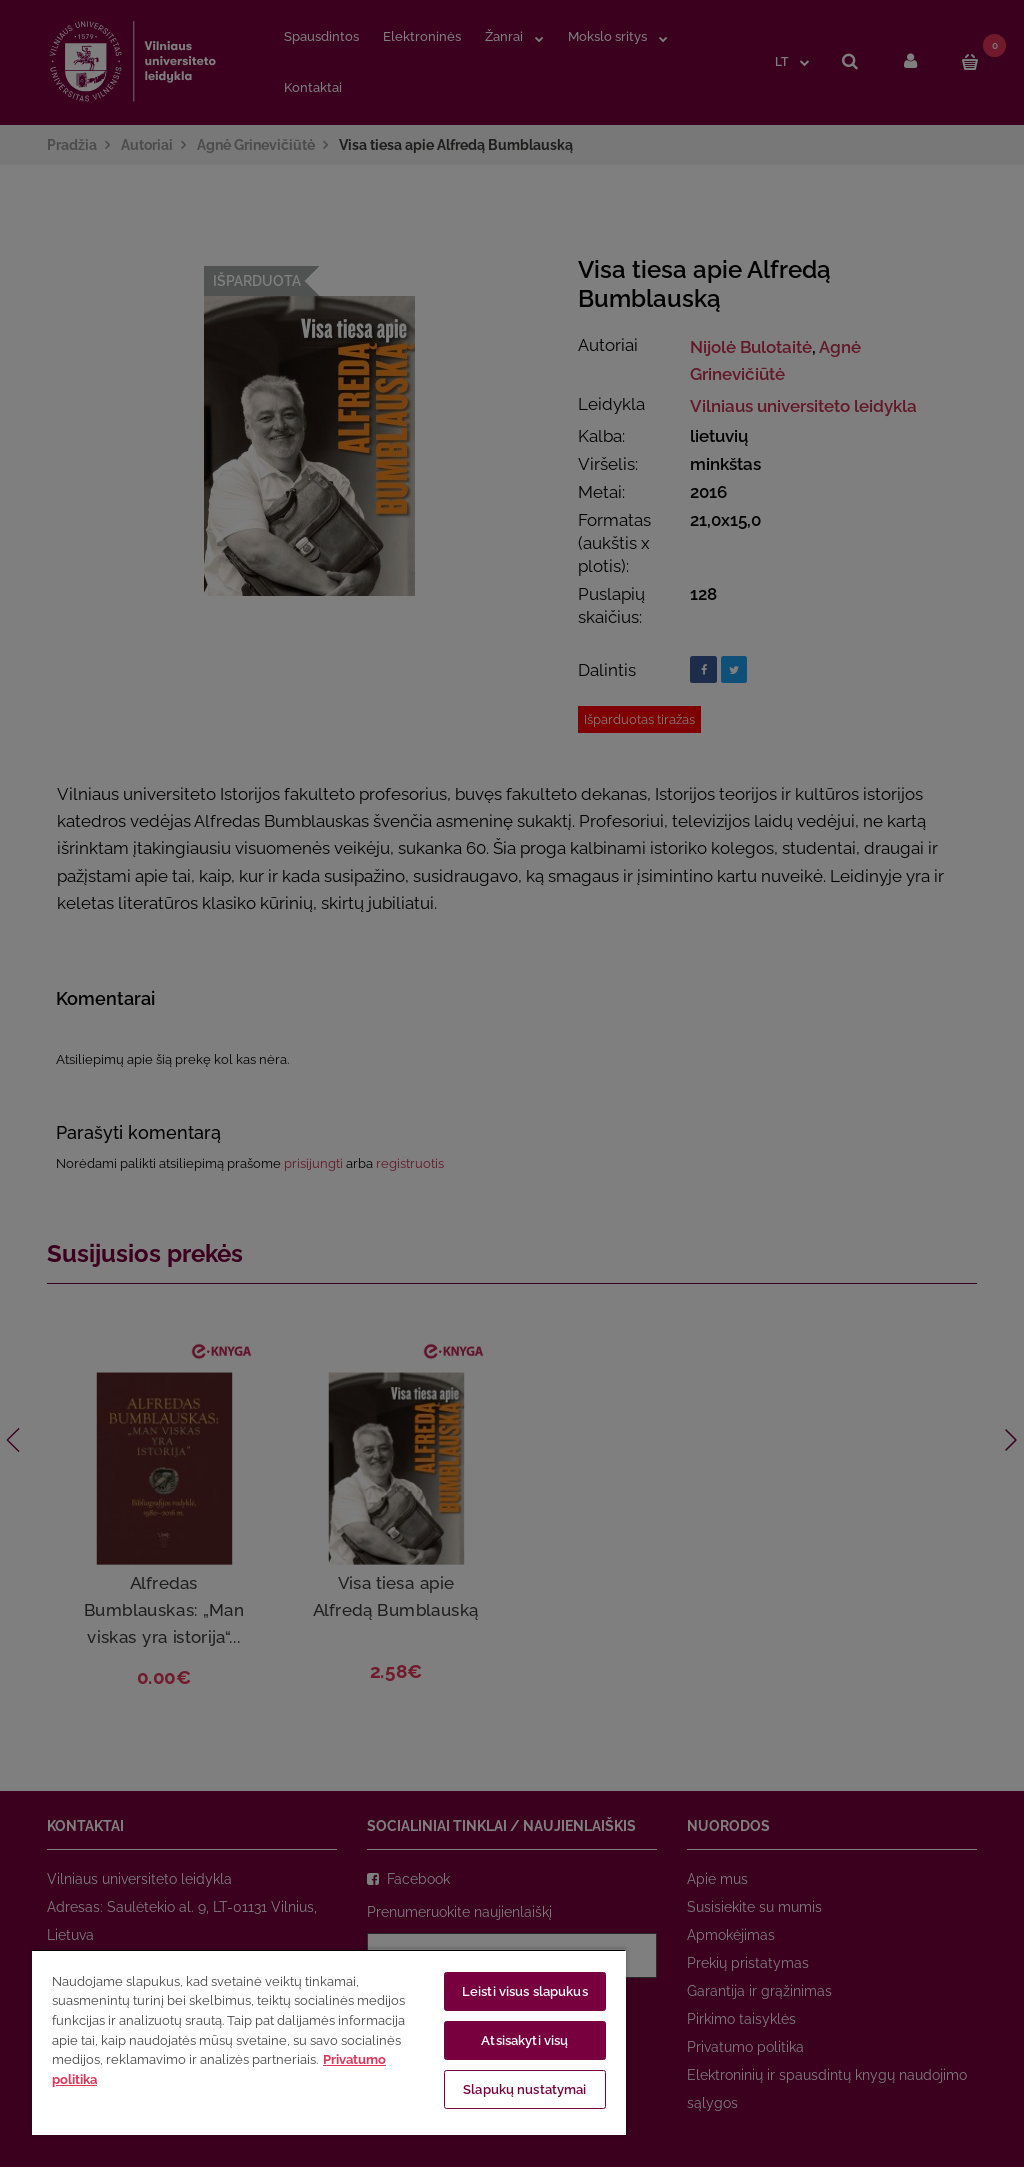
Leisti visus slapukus (525, 1991)
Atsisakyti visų (524, 2040)
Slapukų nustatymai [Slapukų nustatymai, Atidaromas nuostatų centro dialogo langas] (524, 2089)
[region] (329, 2042)
